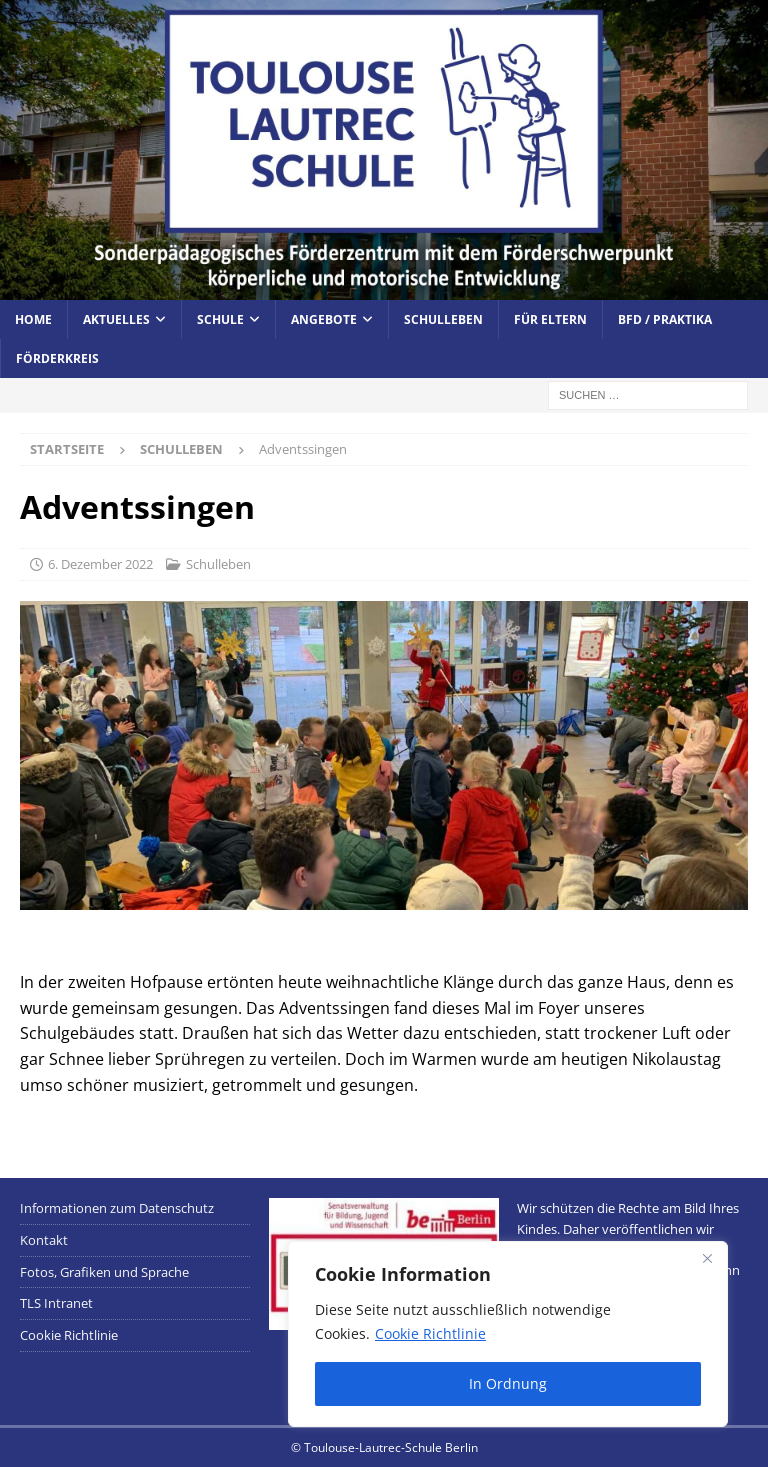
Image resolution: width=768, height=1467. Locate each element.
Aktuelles (116, 319)
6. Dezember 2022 (100, 564)
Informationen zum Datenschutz (117, 1208)
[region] (508, 1334)
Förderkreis (57, 358)
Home (33, 319)
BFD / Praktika (665, 319)
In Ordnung (508, 1383)
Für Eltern (550, 319)
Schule (220, 319)
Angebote (324, 319)
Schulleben (443, 319)
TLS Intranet (56, 1303)
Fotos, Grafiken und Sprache (104, 1272)
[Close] (707, 1258)
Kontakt (44, 1240)
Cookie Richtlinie (430, 1333)
